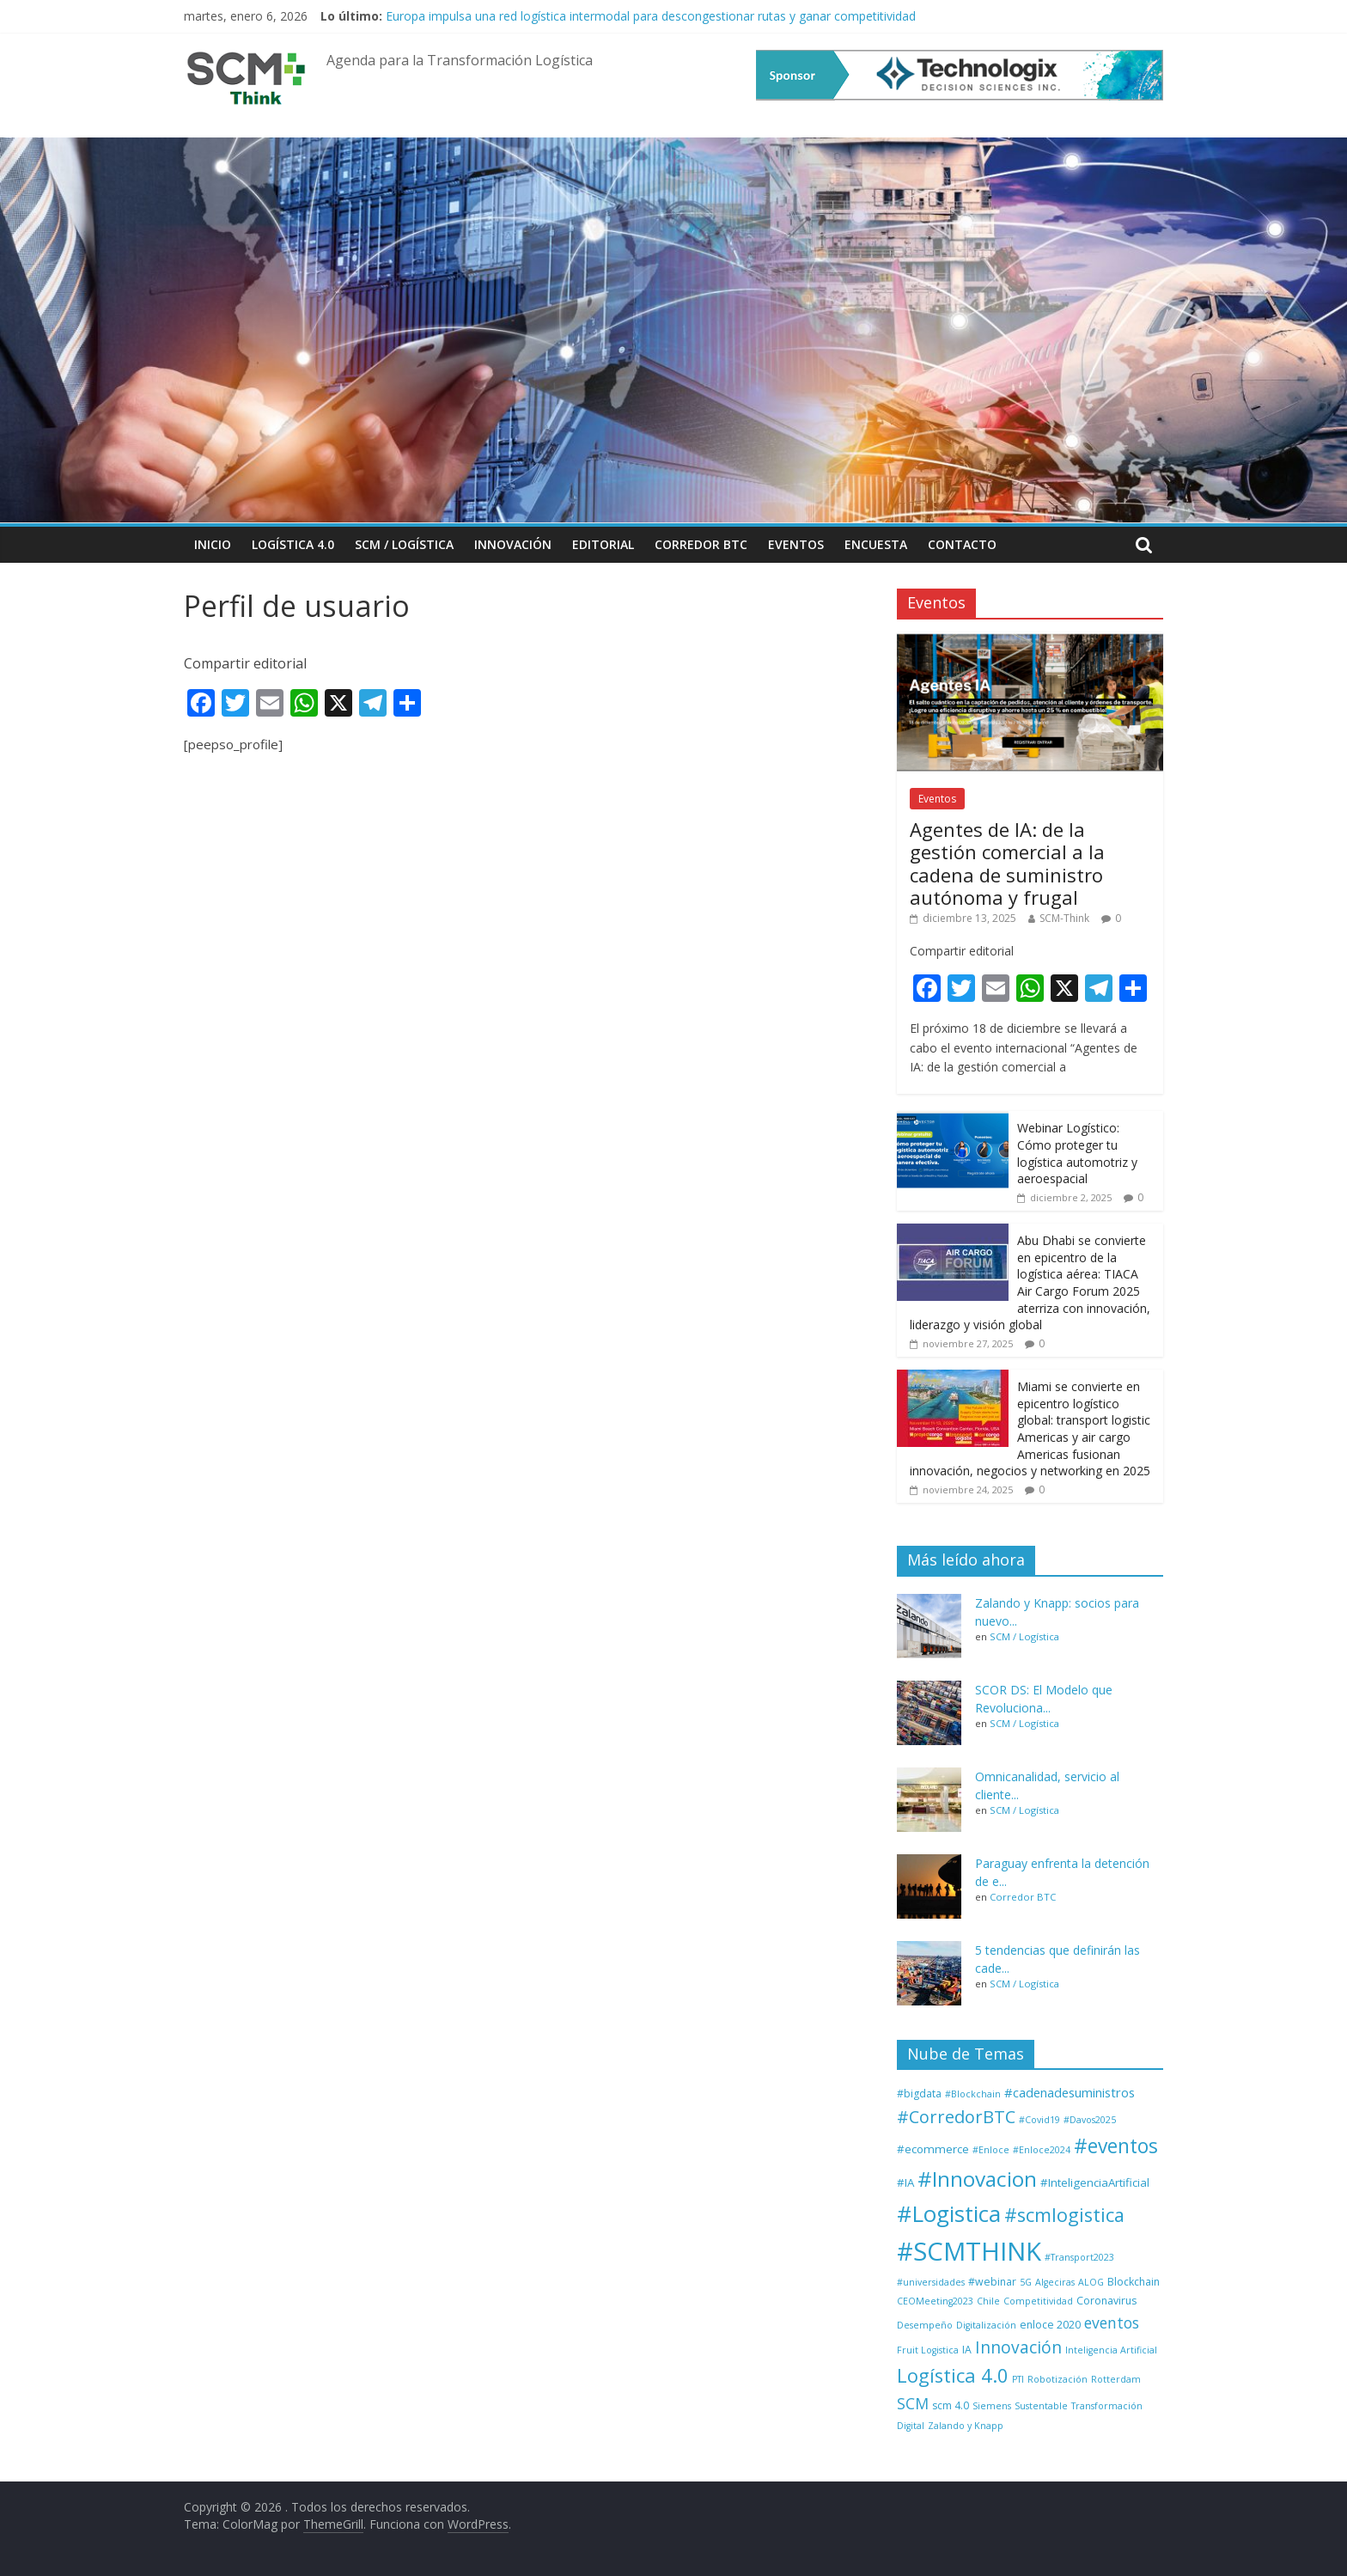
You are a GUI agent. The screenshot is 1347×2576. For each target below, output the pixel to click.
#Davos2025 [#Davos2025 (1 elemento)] (1090, 2120)
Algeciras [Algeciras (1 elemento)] (1055, 2282)
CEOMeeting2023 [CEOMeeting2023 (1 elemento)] (935, 2301)
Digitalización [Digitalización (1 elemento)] (986, 2325)
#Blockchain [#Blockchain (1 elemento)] (973, 2094)
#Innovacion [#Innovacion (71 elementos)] (977, 2178)
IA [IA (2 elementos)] (967, 2349)
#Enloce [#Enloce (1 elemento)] (990, 2150)
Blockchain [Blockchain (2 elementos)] (1133, 2281)
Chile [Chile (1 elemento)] (988, 2301)
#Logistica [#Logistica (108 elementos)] (949, 2213)
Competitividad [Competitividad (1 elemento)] (1038, 2301)
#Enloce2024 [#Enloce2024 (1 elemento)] (1041, 2150)
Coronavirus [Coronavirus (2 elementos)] (1106, 2300)
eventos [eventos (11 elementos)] (1111, 2322)
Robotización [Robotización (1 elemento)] (1057, 2379)
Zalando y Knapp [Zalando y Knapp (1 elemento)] (965, 2426)
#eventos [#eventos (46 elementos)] (1116, 2146)
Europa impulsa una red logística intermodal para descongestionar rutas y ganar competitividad (651, 16)
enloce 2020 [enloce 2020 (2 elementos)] (1050, 2324)
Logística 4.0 (293, 544)
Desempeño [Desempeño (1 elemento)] (925, 2325)
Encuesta (875, 544)
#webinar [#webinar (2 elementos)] (992, 2281)
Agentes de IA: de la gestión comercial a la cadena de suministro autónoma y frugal (1007, 863)
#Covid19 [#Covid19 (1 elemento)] (1039, 2120)
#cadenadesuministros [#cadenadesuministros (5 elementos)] (1069, 2092)
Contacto (962, 544)
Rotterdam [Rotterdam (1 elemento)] (1116, 2379)
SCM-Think (1064, 918)
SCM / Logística (404, 544)
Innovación (513, 544)
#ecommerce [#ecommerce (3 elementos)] (933, 2149)
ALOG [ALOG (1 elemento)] (1091, 2282)
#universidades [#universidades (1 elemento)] (931, 2282)
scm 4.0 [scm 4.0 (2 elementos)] (950, 2405)
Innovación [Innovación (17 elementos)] (1018, 2347)
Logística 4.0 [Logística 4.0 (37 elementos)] (953, 2375)
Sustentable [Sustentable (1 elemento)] (1041, 2406)
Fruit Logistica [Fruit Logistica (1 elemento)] (928, 2350)
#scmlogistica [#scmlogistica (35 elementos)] (1064, 2214)
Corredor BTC (701, 544)
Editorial (603, 544)
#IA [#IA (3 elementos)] (905, 2182)
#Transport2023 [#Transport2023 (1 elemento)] (1079, 2257)
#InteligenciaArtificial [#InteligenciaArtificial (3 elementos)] (1094, 2182)
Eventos (796, 544)
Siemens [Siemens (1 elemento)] (991, 2406)
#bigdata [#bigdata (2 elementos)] (919, 2093)
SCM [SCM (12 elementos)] (913, 2403)
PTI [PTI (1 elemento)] (1018, 2379)
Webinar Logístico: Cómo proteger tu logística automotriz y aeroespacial (1077, 1153)
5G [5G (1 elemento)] (1026, 2282)
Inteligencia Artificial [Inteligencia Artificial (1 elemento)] (1111, 2350)
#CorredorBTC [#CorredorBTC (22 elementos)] (956, 2116)
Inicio (212, 544)
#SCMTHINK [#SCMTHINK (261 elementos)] (969, 2251)
